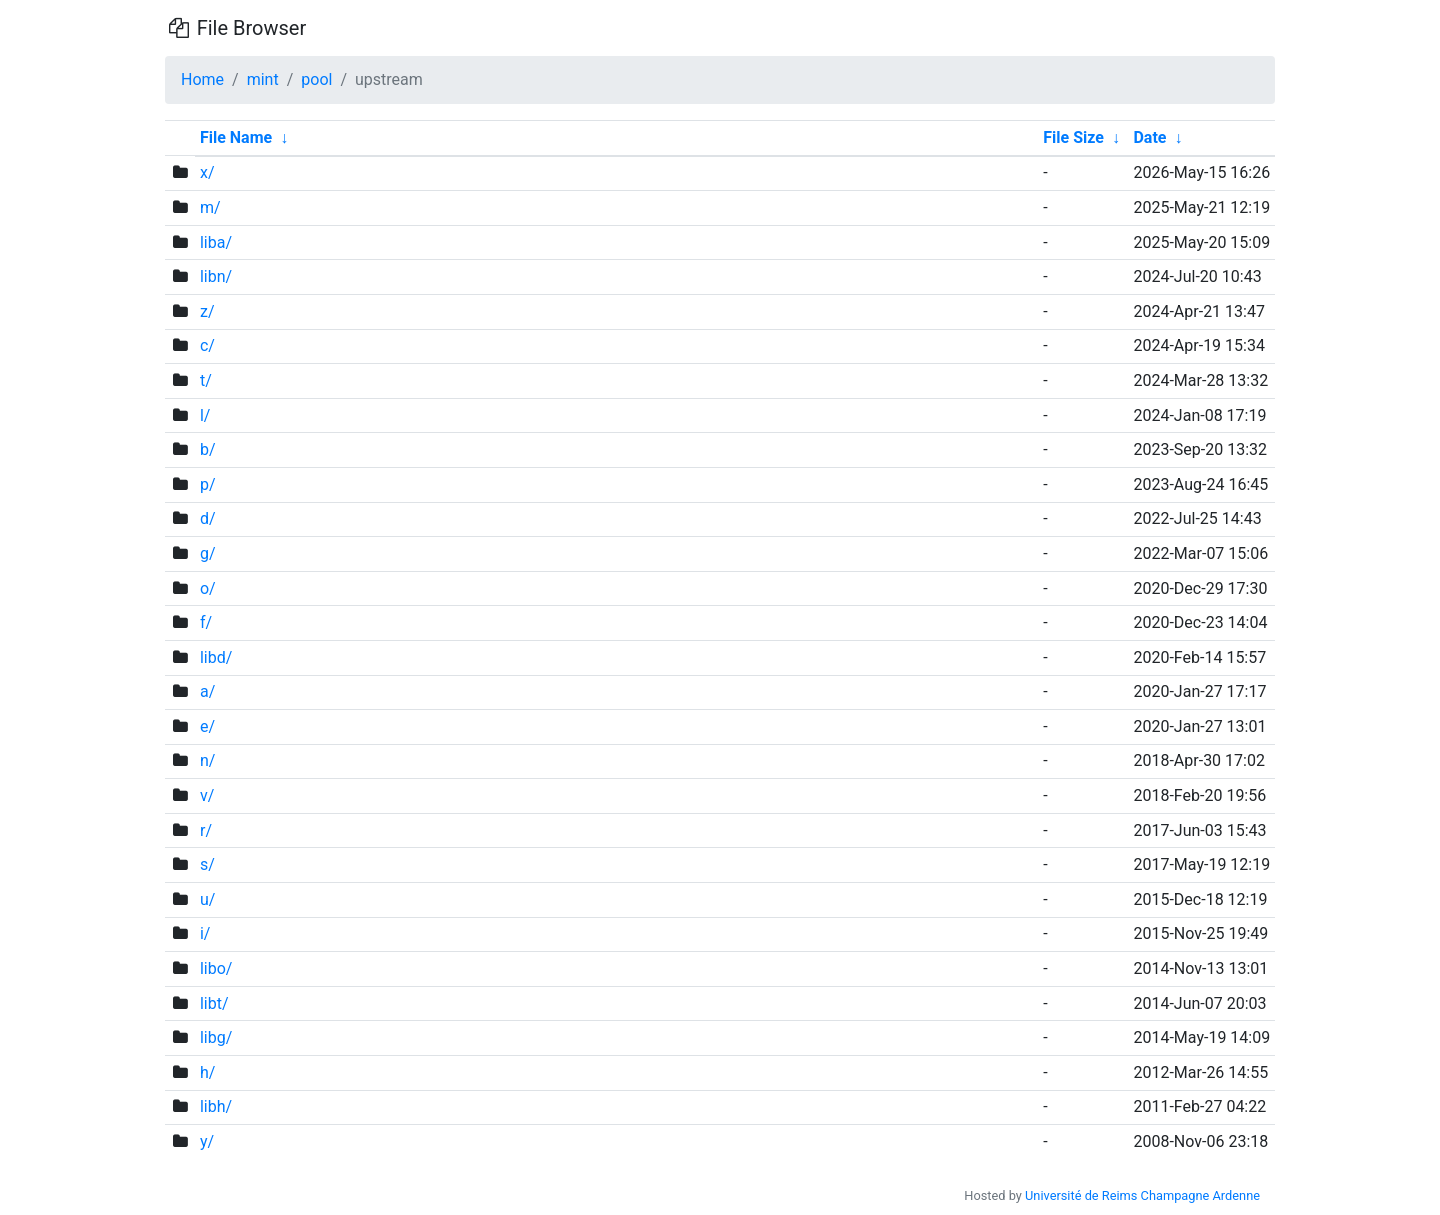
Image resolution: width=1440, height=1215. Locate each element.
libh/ (216, 1106)
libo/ (216, 968)
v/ (207, 795)
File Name (236, 137)
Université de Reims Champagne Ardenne (1142, 1195)
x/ (207, 172)
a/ (207, 691)
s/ (207, 864)
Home (202, 79)
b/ (208, 449)
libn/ (216, 276)
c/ (207, 345)
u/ (207, 899)
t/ (206, 380)
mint (263, 79)
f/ (206, 622)
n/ (207, 760)
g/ (208, 553)
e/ (207, 726)
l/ (205, 415)
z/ (207, 311)
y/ (207, 1141)
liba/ (216, 242)
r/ (206, 830)
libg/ (216, 1037)
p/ (208, 484)
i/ (205, 933)
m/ (210, 207)
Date (1149, 137)
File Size (1073, 137)
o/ (208, 588)
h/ (207, 1072)
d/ (208, 518)
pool (316, 79)
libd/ (216, 657)
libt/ (214, 1003)
